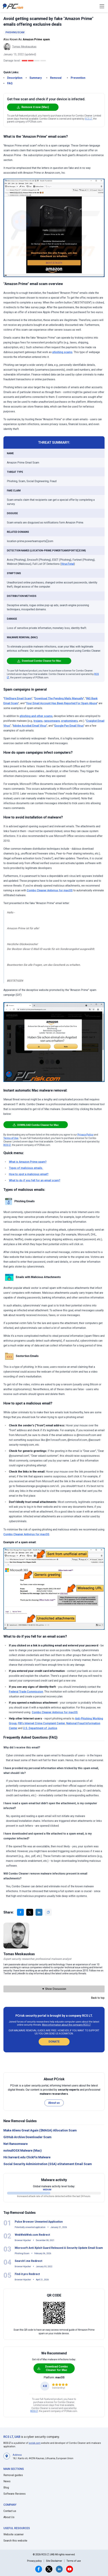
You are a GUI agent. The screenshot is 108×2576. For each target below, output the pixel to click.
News (6, 2481)
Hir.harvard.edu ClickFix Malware (26, 2157)
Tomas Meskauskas (24, 46)
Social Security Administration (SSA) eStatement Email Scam (47, 2164)
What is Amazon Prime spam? (28, 1161)
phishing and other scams (36, 716)
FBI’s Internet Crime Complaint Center (41, 1723)
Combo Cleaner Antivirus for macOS (50, 890)
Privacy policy (34, 2560)
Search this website (15, 2540)
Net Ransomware (15, 2144)
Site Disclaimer (54, 2560)
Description (14, 77)
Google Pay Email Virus (69, 725)
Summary (36, 77)
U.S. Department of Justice (40, 1728)
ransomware (52, 720)
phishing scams (62, 352)
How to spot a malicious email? (28, 1174)
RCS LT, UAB (11, 2436)
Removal (55, 77)
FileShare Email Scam (18, 698)
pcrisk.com (35, 2443)
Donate (54, 2041)
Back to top (98, 1997)
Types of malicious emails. (26, 1168)
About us (54, 2102)
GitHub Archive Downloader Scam (27, 2137)
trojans (38, 720)
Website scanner (13, 2534)
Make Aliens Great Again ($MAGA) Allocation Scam (40, 2130)
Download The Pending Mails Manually (59, 698)
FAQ (10, 83)
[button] (101, 6)
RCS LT (88, 118)
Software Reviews (14, 2493)
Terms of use (73, 2560)
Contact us (9, 2511)
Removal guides (13, 2475)
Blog (6, 2487)
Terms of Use (10, 1138)
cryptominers (69, 720)
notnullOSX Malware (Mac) (22, 2150)
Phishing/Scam (14, 32)
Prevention (78, 77)
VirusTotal (67, 564)
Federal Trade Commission (26, 1691)
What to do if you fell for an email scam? (34, 1180)
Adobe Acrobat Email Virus (29, 725)
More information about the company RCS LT (66, 2024)
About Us (8, 2517)
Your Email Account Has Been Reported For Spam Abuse (61, 703)
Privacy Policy (85, 1134)
